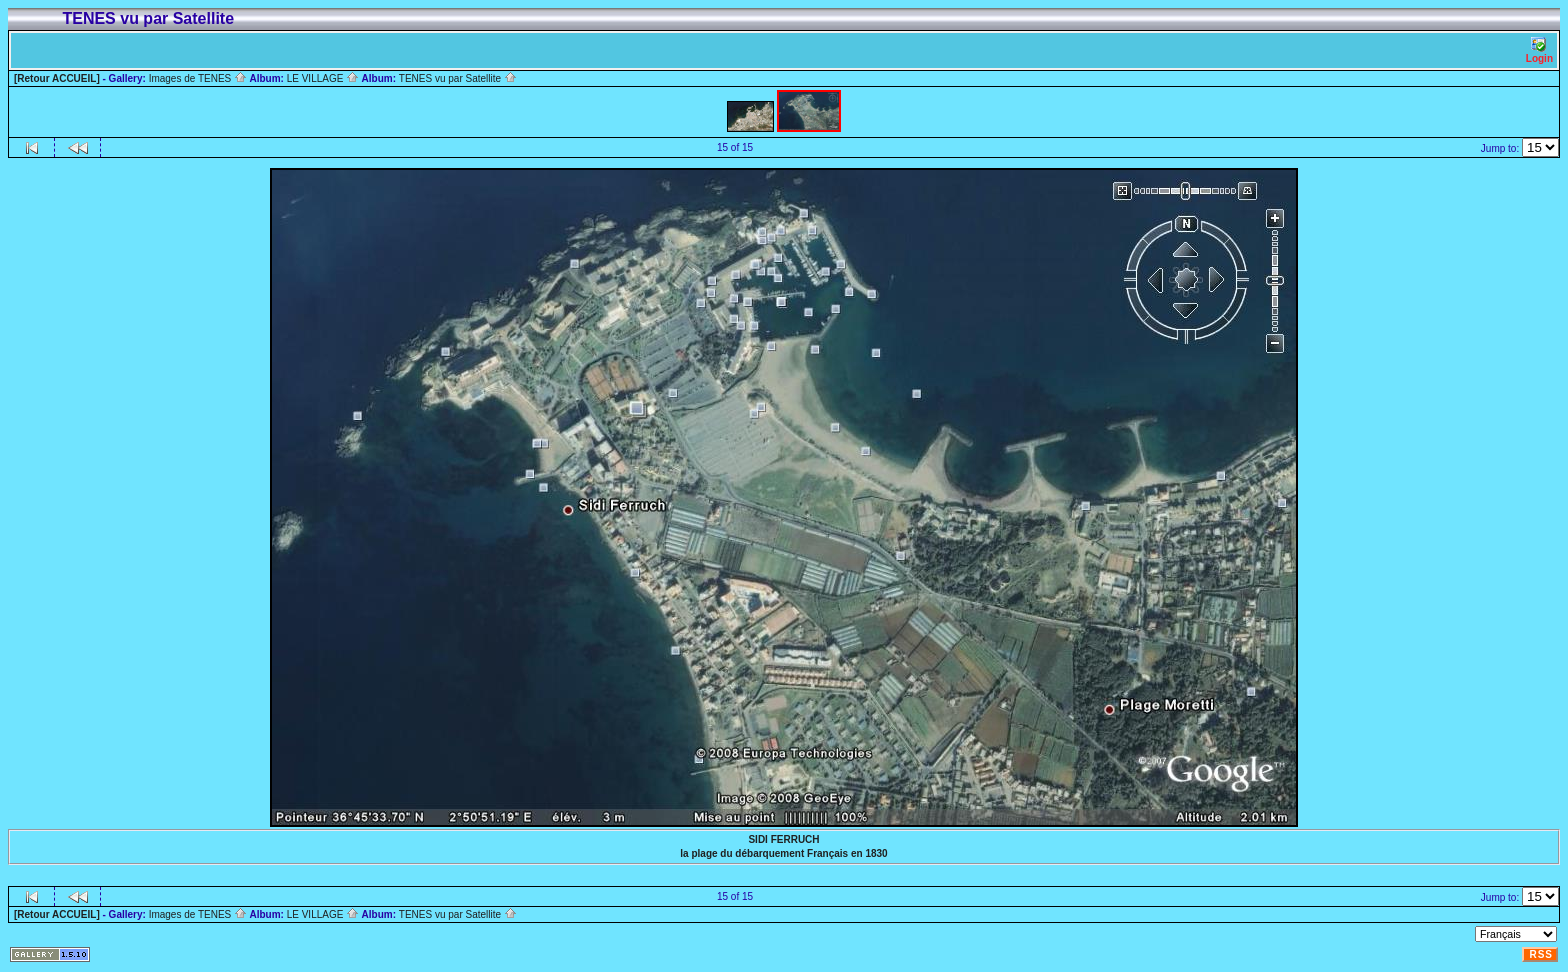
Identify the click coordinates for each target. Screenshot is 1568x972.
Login (1539, 50)
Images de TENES (198, 78)
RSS (1541, 954)
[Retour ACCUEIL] (57, 78)
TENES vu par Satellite (458, 78)
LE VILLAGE (323, 78)
